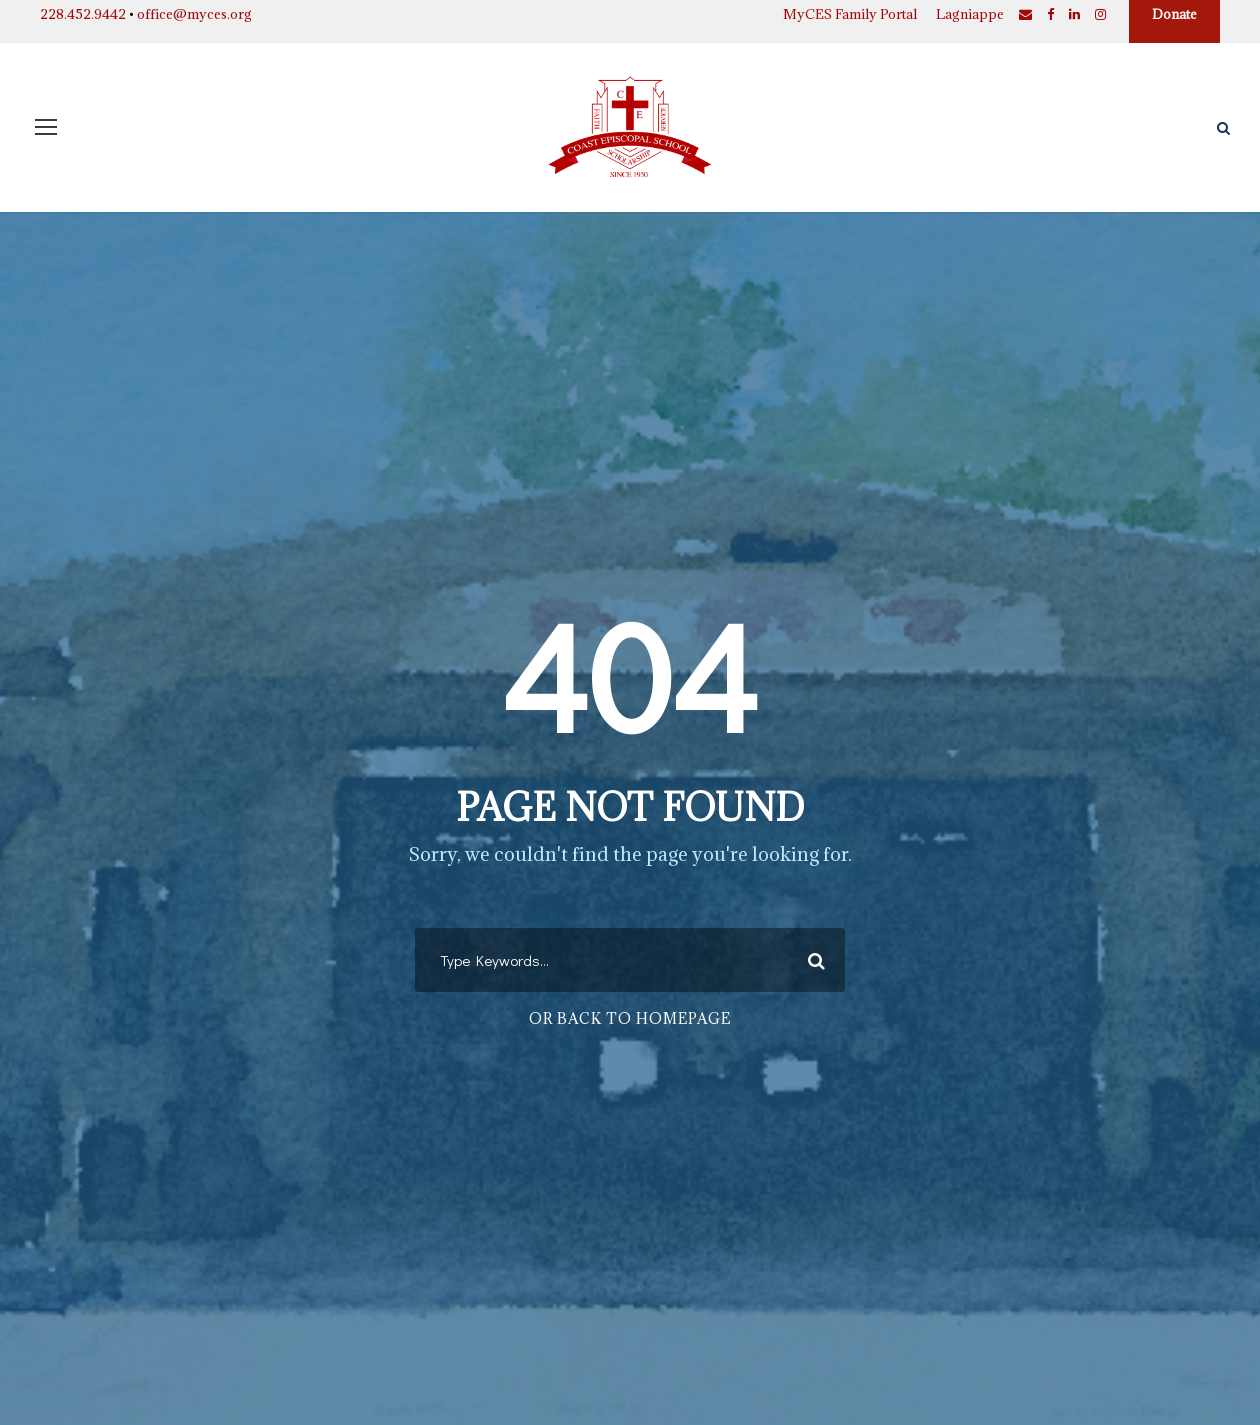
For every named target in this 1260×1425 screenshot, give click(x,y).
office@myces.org (194, 14)
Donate (1174, 14)
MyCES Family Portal (850, 14)
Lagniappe (970, 14)
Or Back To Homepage (630, 1018)
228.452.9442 (83, 14)
